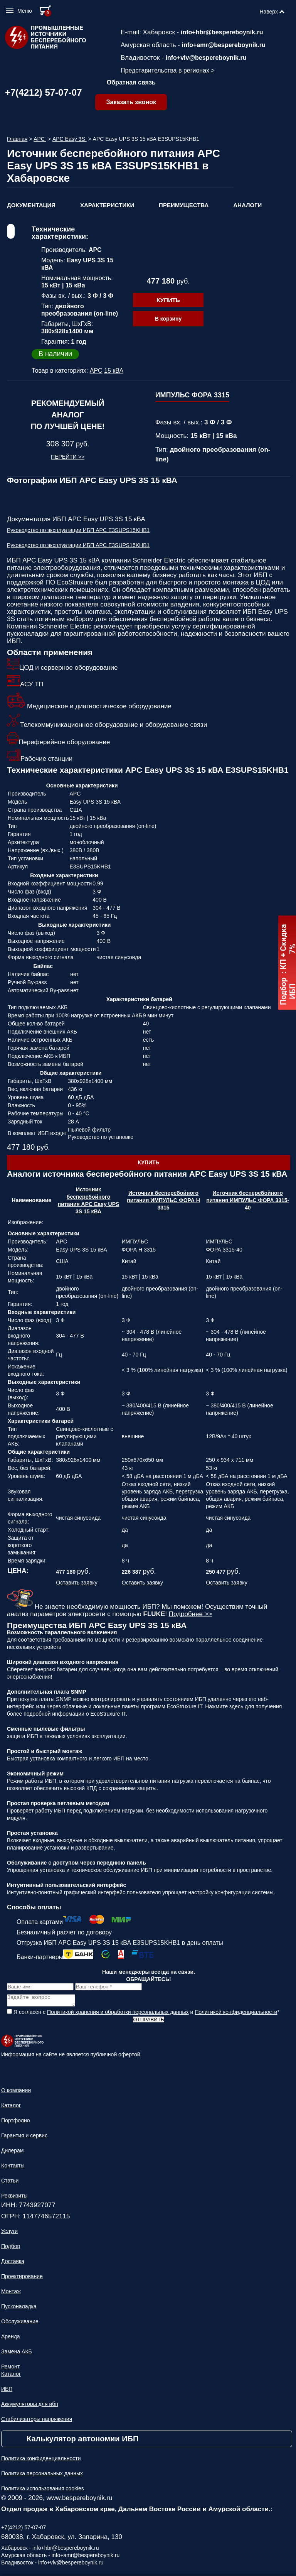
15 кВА (113, 370)
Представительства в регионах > (168, 70)
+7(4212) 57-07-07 (43, 92)
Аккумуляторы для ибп (29, 2406)
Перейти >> (67, 457)
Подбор (10, 2248)
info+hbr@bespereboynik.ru (222, 32)
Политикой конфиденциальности (236, 2014)
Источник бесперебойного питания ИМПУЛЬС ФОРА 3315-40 (247, 1200)
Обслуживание (20, 2324)
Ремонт (10, 2369)
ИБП (6, 2391)
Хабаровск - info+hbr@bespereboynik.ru (50, 2550)
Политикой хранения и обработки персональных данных (118, 2014)
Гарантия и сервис (24, 2138)
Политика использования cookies (42, 2491)
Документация (31, 205)
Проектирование (22, 2278)
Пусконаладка (19, 2309)
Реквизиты (14, 2198)
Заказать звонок (131, 102)
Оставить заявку (76, 1582)
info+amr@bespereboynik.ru (224, 45)
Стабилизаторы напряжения (36, 2421)
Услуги (9, 2233)
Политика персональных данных (42, 2476)
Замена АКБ (16, 2354)
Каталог (11, 2108)
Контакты (12, 2168)
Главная (17, 139)
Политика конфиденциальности (41, 2461)
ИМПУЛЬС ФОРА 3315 (192, 395)
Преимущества (184, 205)
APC (40, 139)
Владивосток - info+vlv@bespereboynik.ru (52, 2565)
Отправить (148, 2022)
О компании (16, 2093)
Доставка (12, 2263)
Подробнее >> (190, 1614)
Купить (168, 300)
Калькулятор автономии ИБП (82, 2441)
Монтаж (11, 2294)
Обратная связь (131, 82)
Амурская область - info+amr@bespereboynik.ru (60, 2557)
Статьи (9, 2183)
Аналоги (247, 205)
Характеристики (107, 205)
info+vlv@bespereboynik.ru (206, 57)
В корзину (168, 319)
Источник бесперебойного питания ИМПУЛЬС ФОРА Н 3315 (163, 1200)
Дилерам (12, 2153)
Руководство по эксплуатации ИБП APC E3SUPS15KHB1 (78, 530)
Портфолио (15, 2123)
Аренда (10, 2339)
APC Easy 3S (69, 139)
